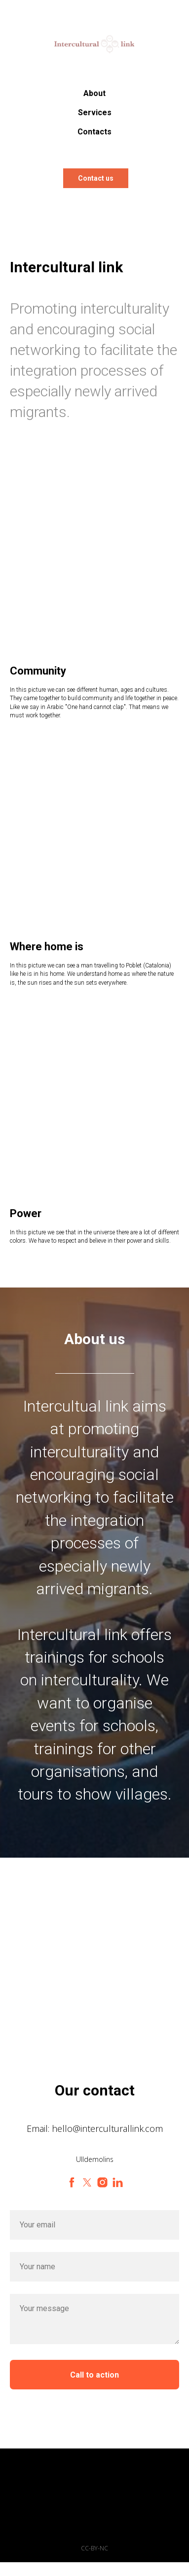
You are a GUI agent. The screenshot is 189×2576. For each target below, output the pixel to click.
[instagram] (102, 2182)
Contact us (95, 178)
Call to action (94, 2375)
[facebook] (72, 2182)
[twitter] (87, 2182)
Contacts (94, 131)
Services (95, 112)
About (94, 93)
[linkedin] (118, 2182)
